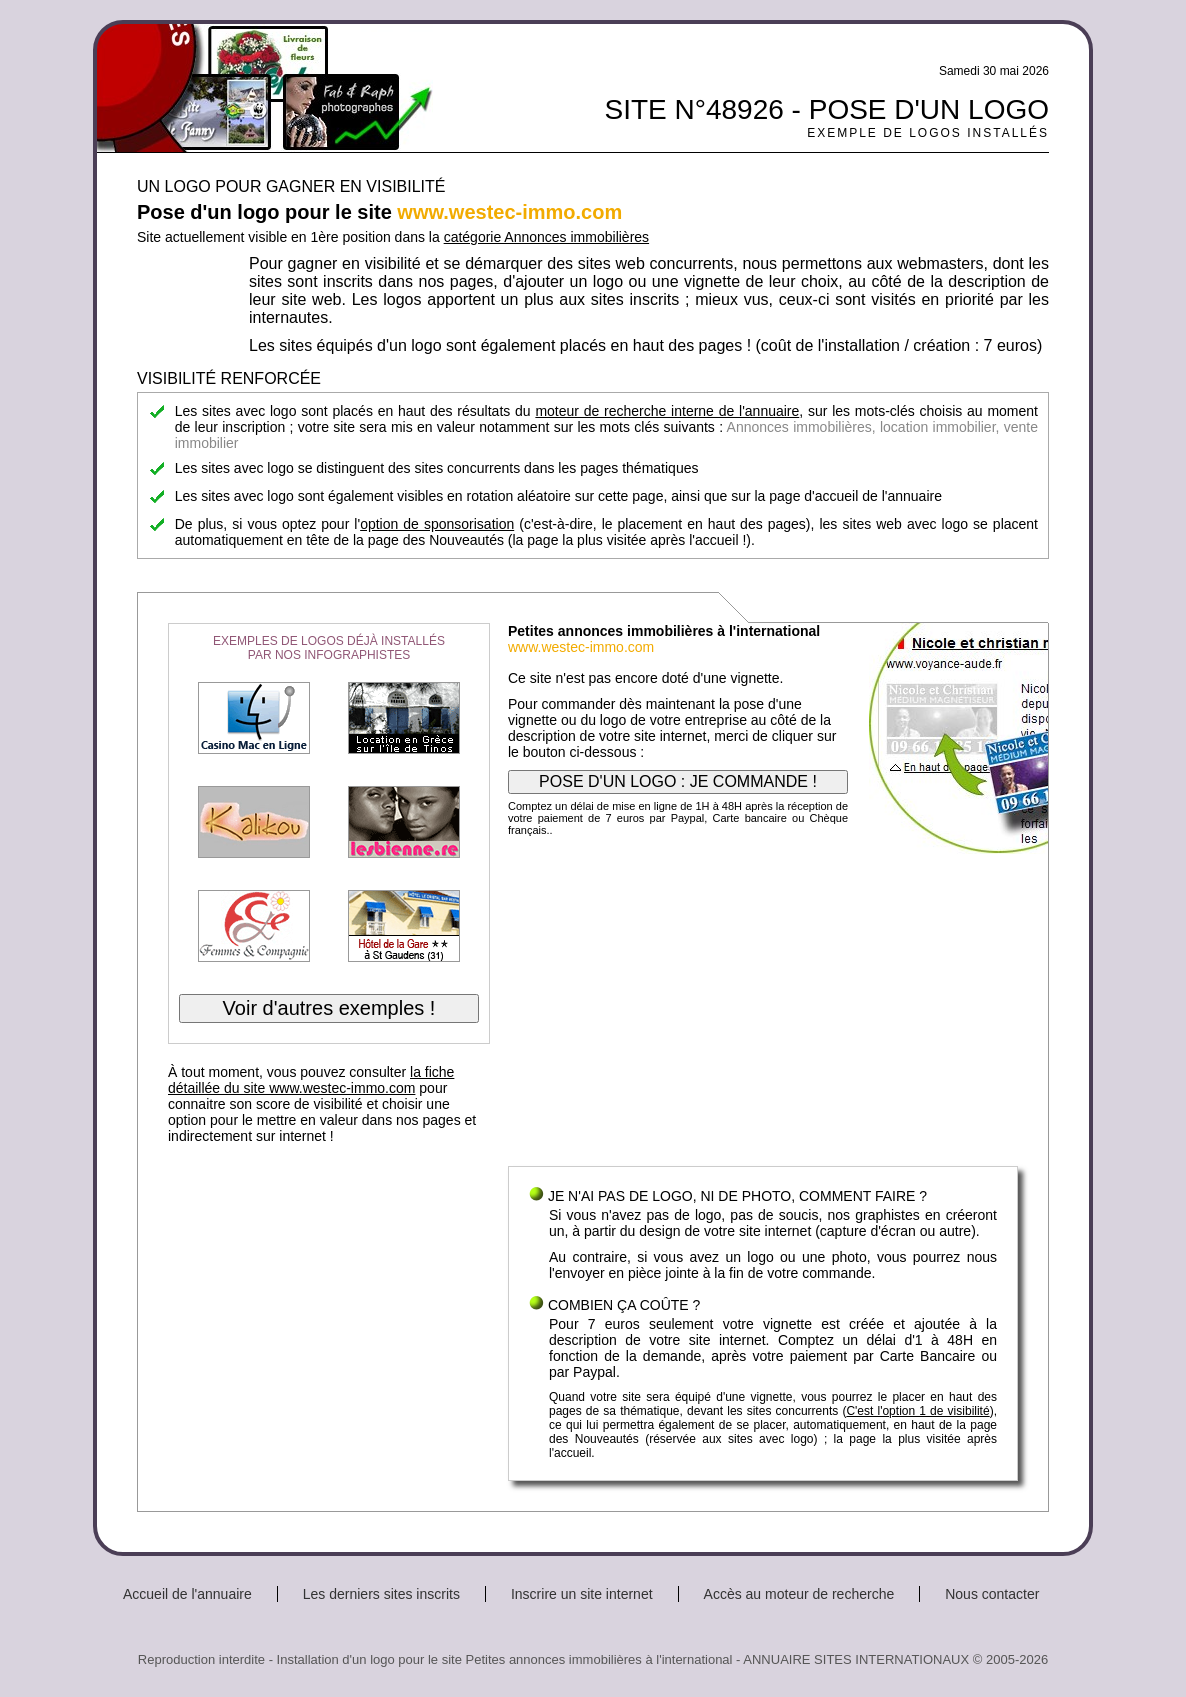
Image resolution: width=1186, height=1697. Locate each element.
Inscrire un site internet (582, 1594)
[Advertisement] (763, 1006)
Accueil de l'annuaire (187, 1594)
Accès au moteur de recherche (799, 1594)
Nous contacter (992, 1594)
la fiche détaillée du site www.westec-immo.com (311, 1080)
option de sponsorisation (437, 524)
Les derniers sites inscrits (381, 1594)
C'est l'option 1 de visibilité (917, 1411)
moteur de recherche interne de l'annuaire (667, 411)
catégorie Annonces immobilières (546, 237)
